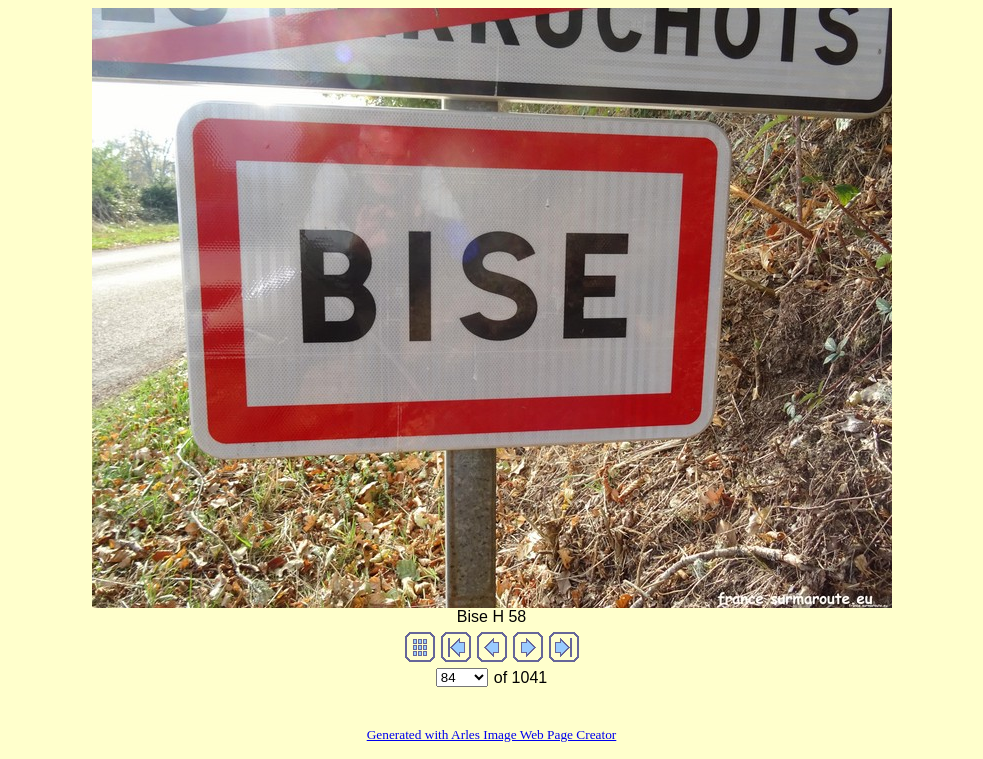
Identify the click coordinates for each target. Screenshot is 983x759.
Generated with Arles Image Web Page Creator (492, 734)
